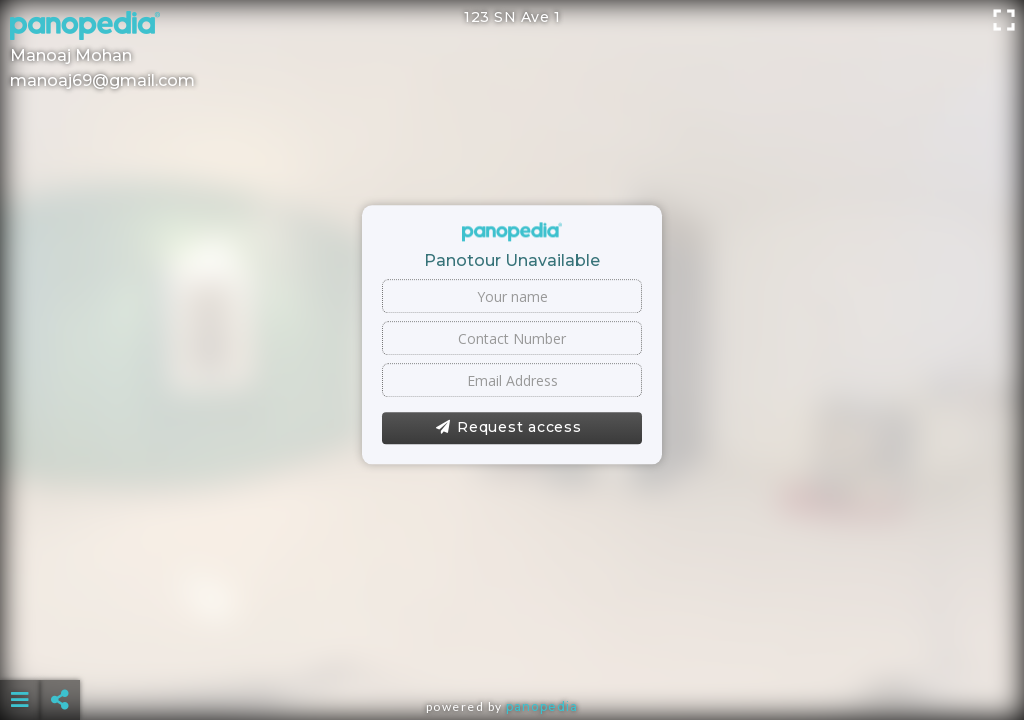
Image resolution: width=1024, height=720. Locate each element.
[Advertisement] (512, 650)
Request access (508, 428)
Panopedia (542, 706)
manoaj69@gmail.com (102, 80)
